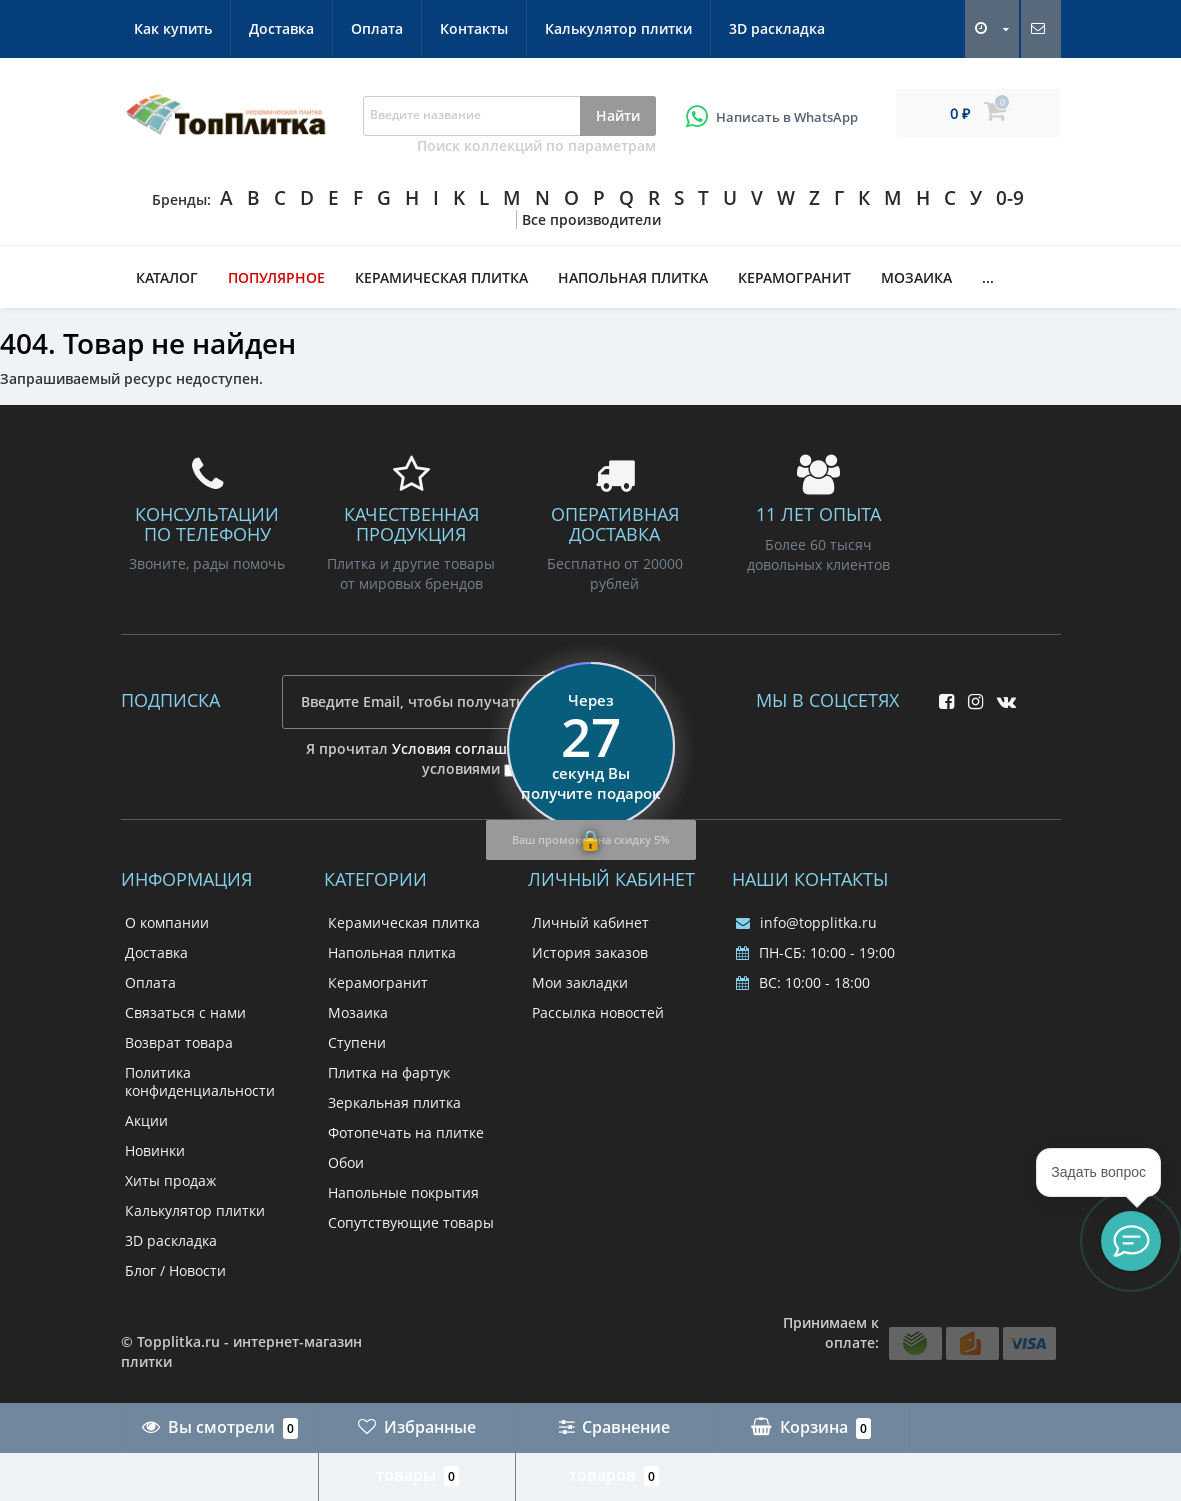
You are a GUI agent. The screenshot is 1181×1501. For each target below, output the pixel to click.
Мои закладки (580, 982)
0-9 (1010, 198)
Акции (146, 1120)
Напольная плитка (633, 277)
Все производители (591, 219)
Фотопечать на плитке (406, 1132)
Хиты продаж (170, 1180)
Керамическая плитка (441, 277)
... (988, 277)
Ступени (357, 1042)
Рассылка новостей (598, 1012)
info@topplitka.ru (806, 922)
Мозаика (916, 277)
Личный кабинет (590, 922)
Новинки (155, 1150)
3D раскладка (777, 28)
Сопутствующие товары (411, 1222)
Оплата (377, 28)
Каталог (167, 277)
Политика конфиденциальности (200, 1081)
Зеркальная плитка (394, 1102)
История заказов (590, 952)
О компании (167, 922)
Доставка (281, 28)
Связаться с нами (185, 1012)
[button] (1131, 1241)
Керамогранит (794, 277)
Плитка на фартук (389, 1072)
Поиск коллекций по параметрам (536, 145)
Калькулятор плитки (618, 28)
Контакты (474, 28)
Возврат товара (179, 1042)
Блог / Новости (175, 1270)
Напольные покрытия (403, 1192)
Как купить (173, 28)
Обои (346, 1162)
